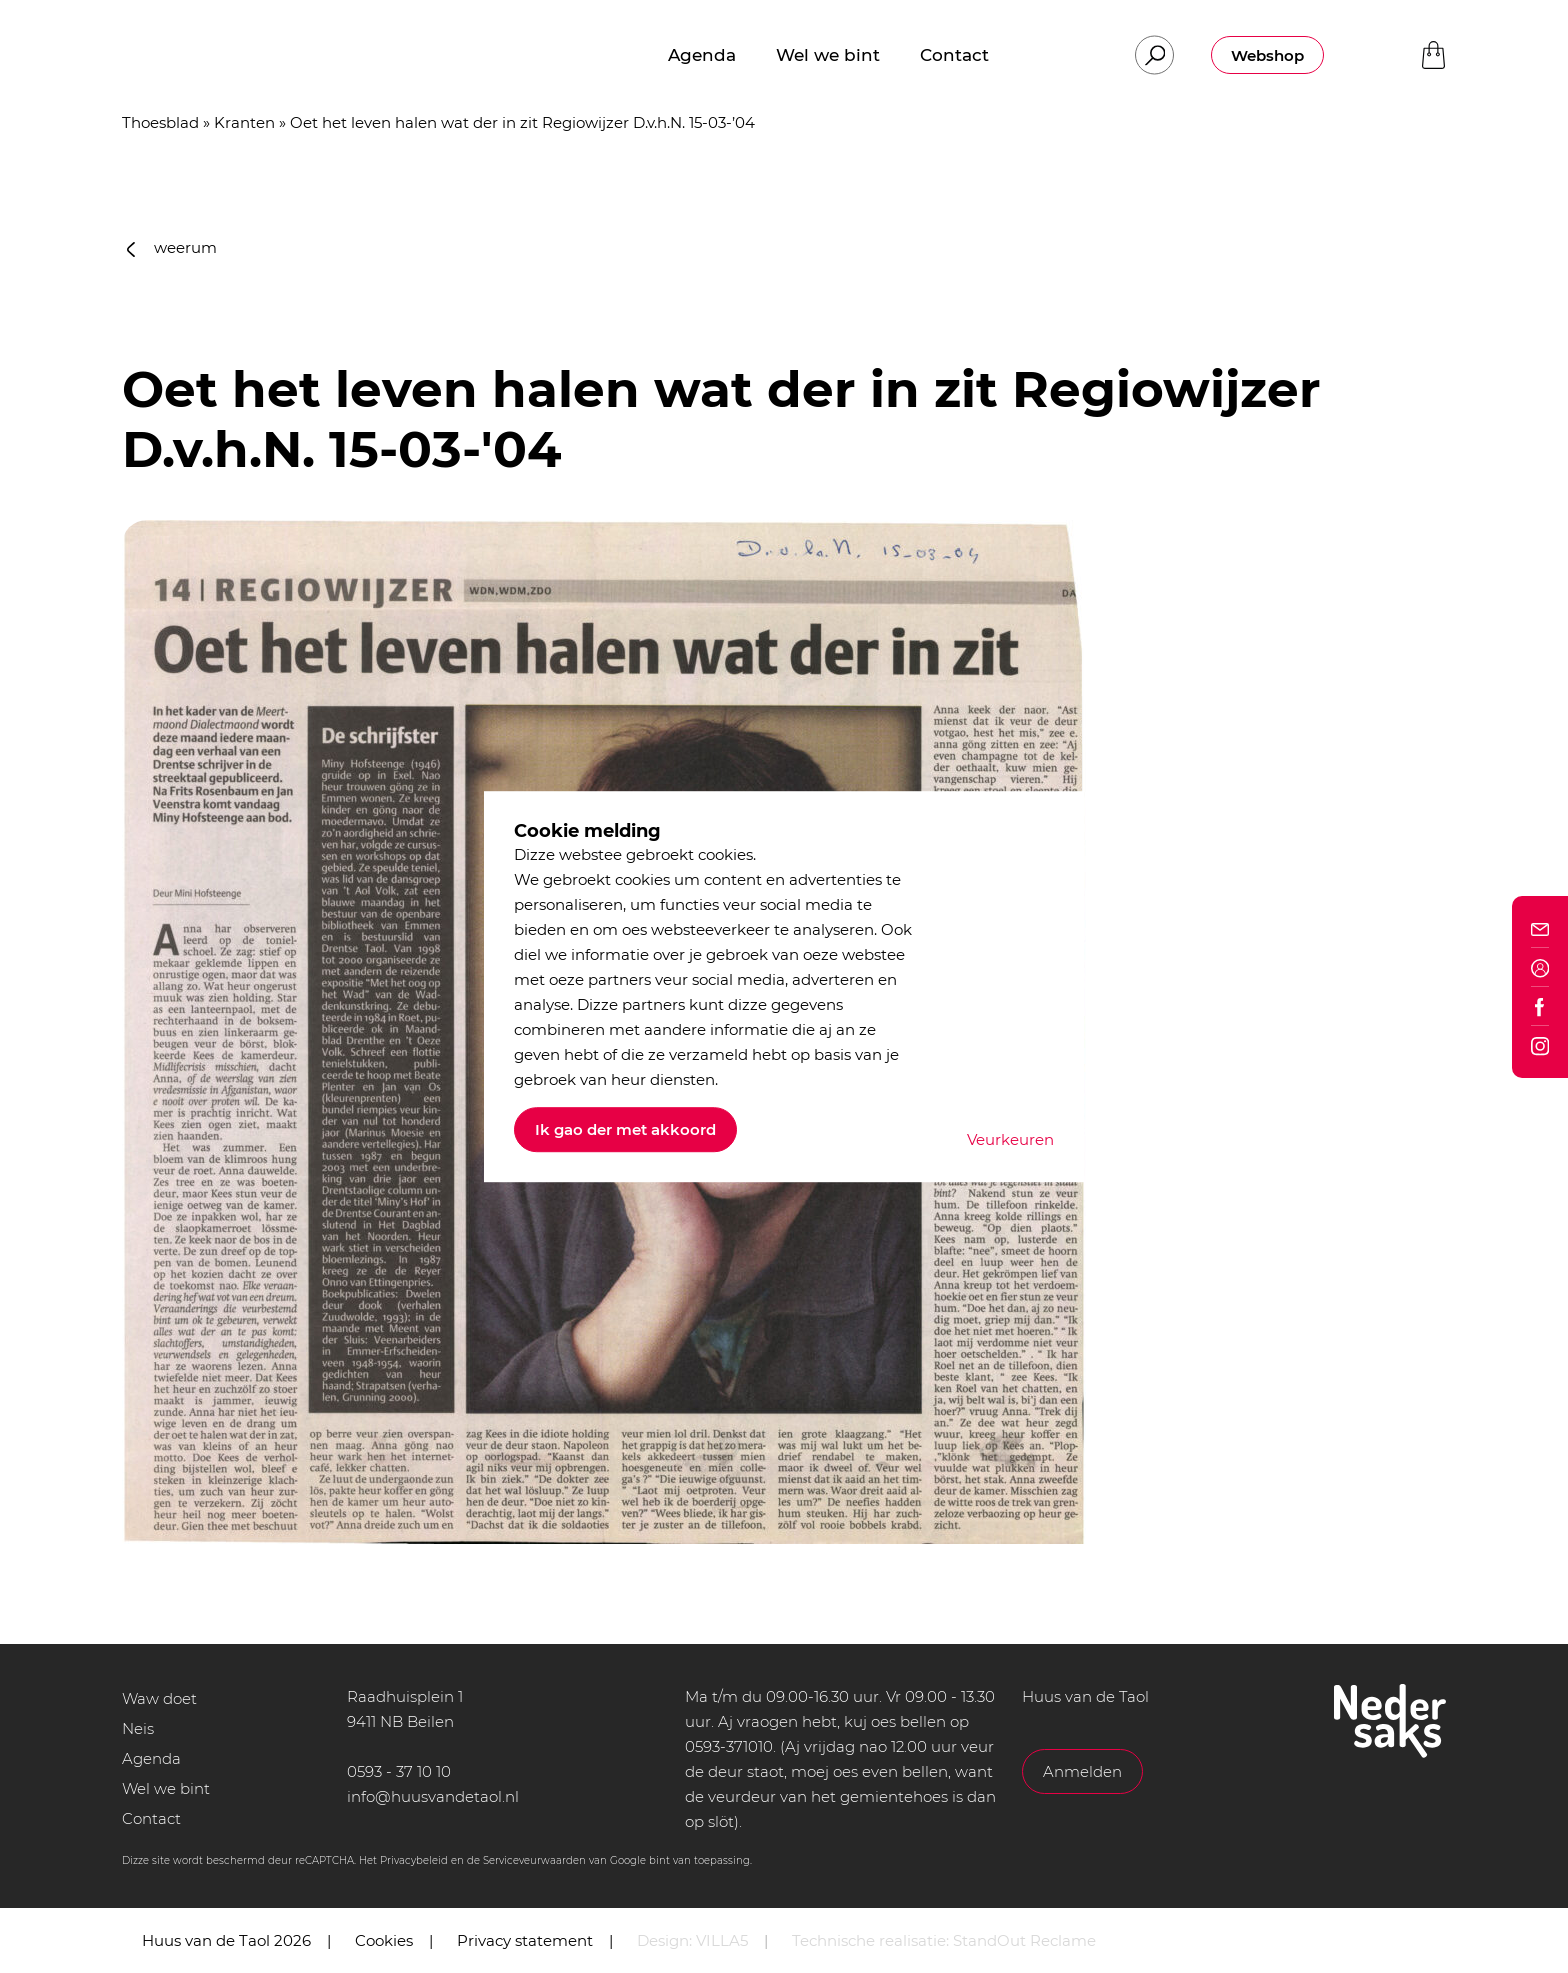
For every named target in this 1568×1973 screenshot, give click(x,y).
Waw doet (159, 1698)
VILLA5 (722, 1940)
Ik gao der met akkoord (625, 1129)
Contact (151, 1818)
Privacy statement (525, 1940)
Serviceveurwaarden (534, 1860)
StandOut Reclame (1024, 1940)
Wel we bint (166, 1788)
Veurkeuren (1010, 1139)
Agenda (151, 1758)
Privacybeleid (414, 1860)
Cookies (384, 1940)
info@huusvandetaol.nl (433, 1796)
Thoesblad (160, 122)
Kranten (244, 122)
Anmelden (1082, 1771)
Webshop (1267, 55)
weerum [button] (172, 247)
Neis (138, 1728)
